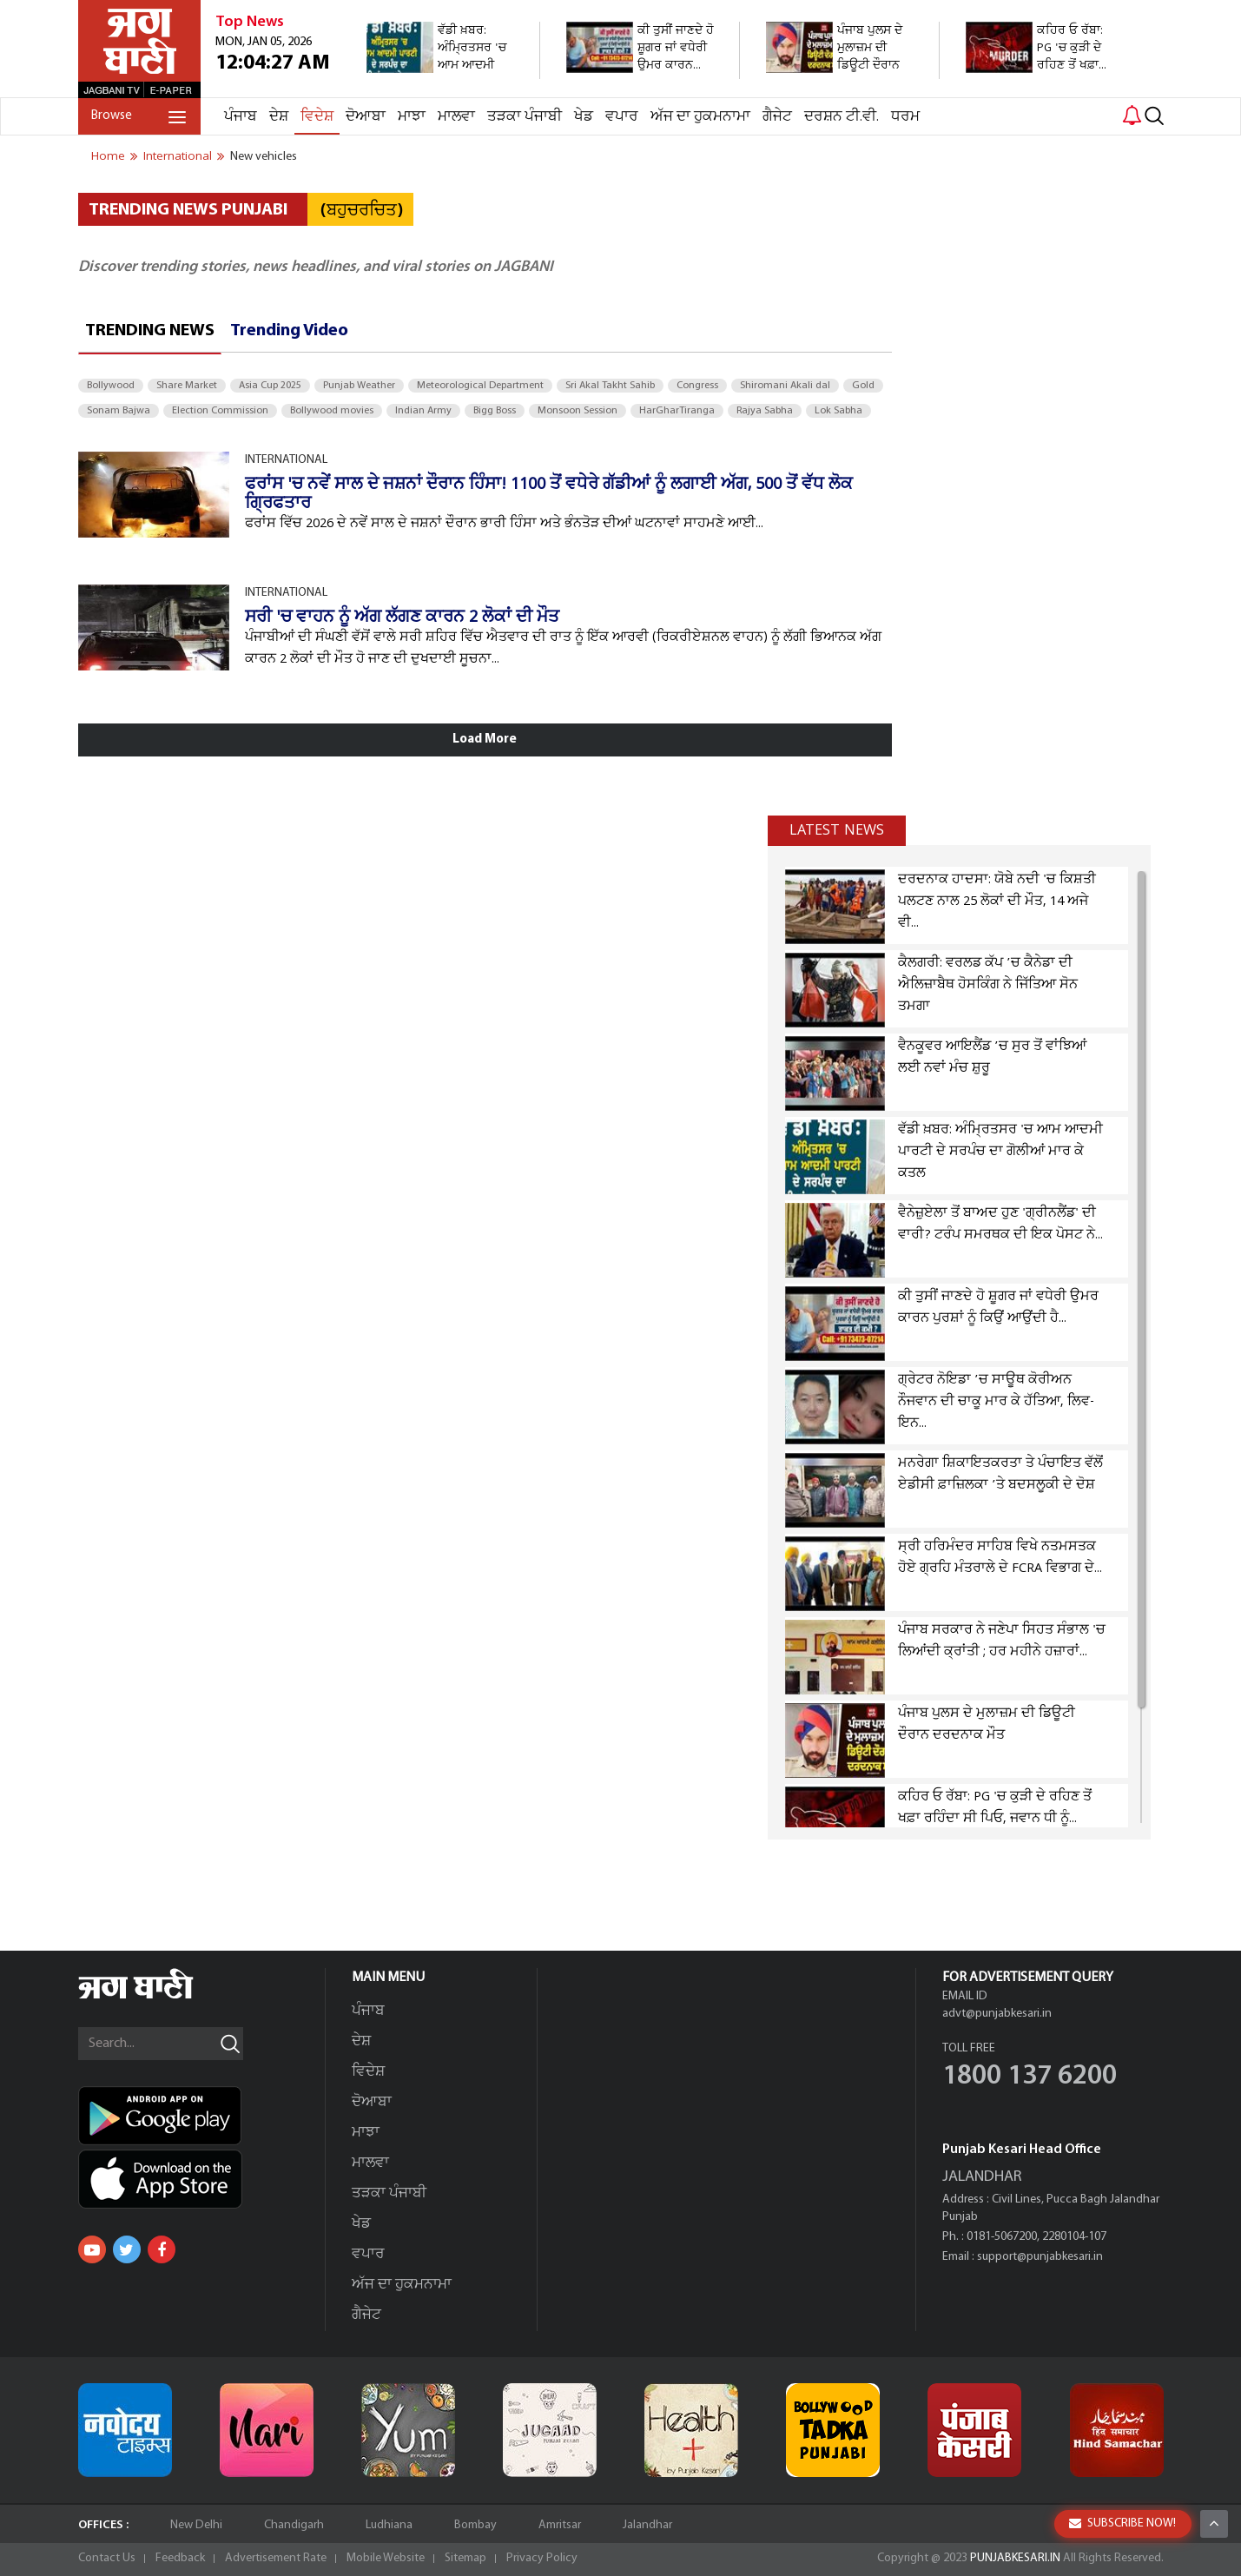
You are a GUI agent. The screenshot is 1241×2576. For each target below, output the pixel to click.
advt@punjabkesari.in (997, 2013)
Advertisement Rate (276, 2558)
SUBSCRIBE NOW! (1122, 2523)
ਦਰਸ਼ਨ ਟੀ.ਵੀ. (841, 117)
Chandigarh (294, 2525)
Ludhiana (389, 2525)
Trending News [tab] (150, 331)
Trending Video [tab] (289, 331)
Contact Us (106, 2558)
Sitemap (465, 2558)
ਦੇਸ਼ (278, 117)
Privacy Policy (542, 2558)
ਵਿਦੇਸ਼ (316, 117)
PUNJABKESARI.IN (1015, 2558)
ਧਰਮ (905, 117)
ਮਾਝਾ (412, 117)
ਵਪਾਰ (621, 117)
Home (108, 156)
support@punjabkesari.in (1040, 2256)
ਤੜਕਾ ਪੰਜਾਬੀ (524, 117)
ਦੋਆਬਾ (366, 117)
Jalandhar (647, 2525)
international (177, 156)
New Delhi (196, 2525)
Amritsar (559, 2525)
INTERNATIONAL (286, 459)
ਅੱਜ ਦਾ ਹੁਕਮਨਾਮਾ (700, 117)
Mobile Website (386, 2558)
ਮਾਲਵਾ (456, 117)
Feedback (180, 2558)
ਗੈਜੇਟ (777, 117)
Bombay (475, 2525)
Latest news (836, 830)
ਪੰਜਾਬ (240, 117)
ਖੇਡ (583, 117)
